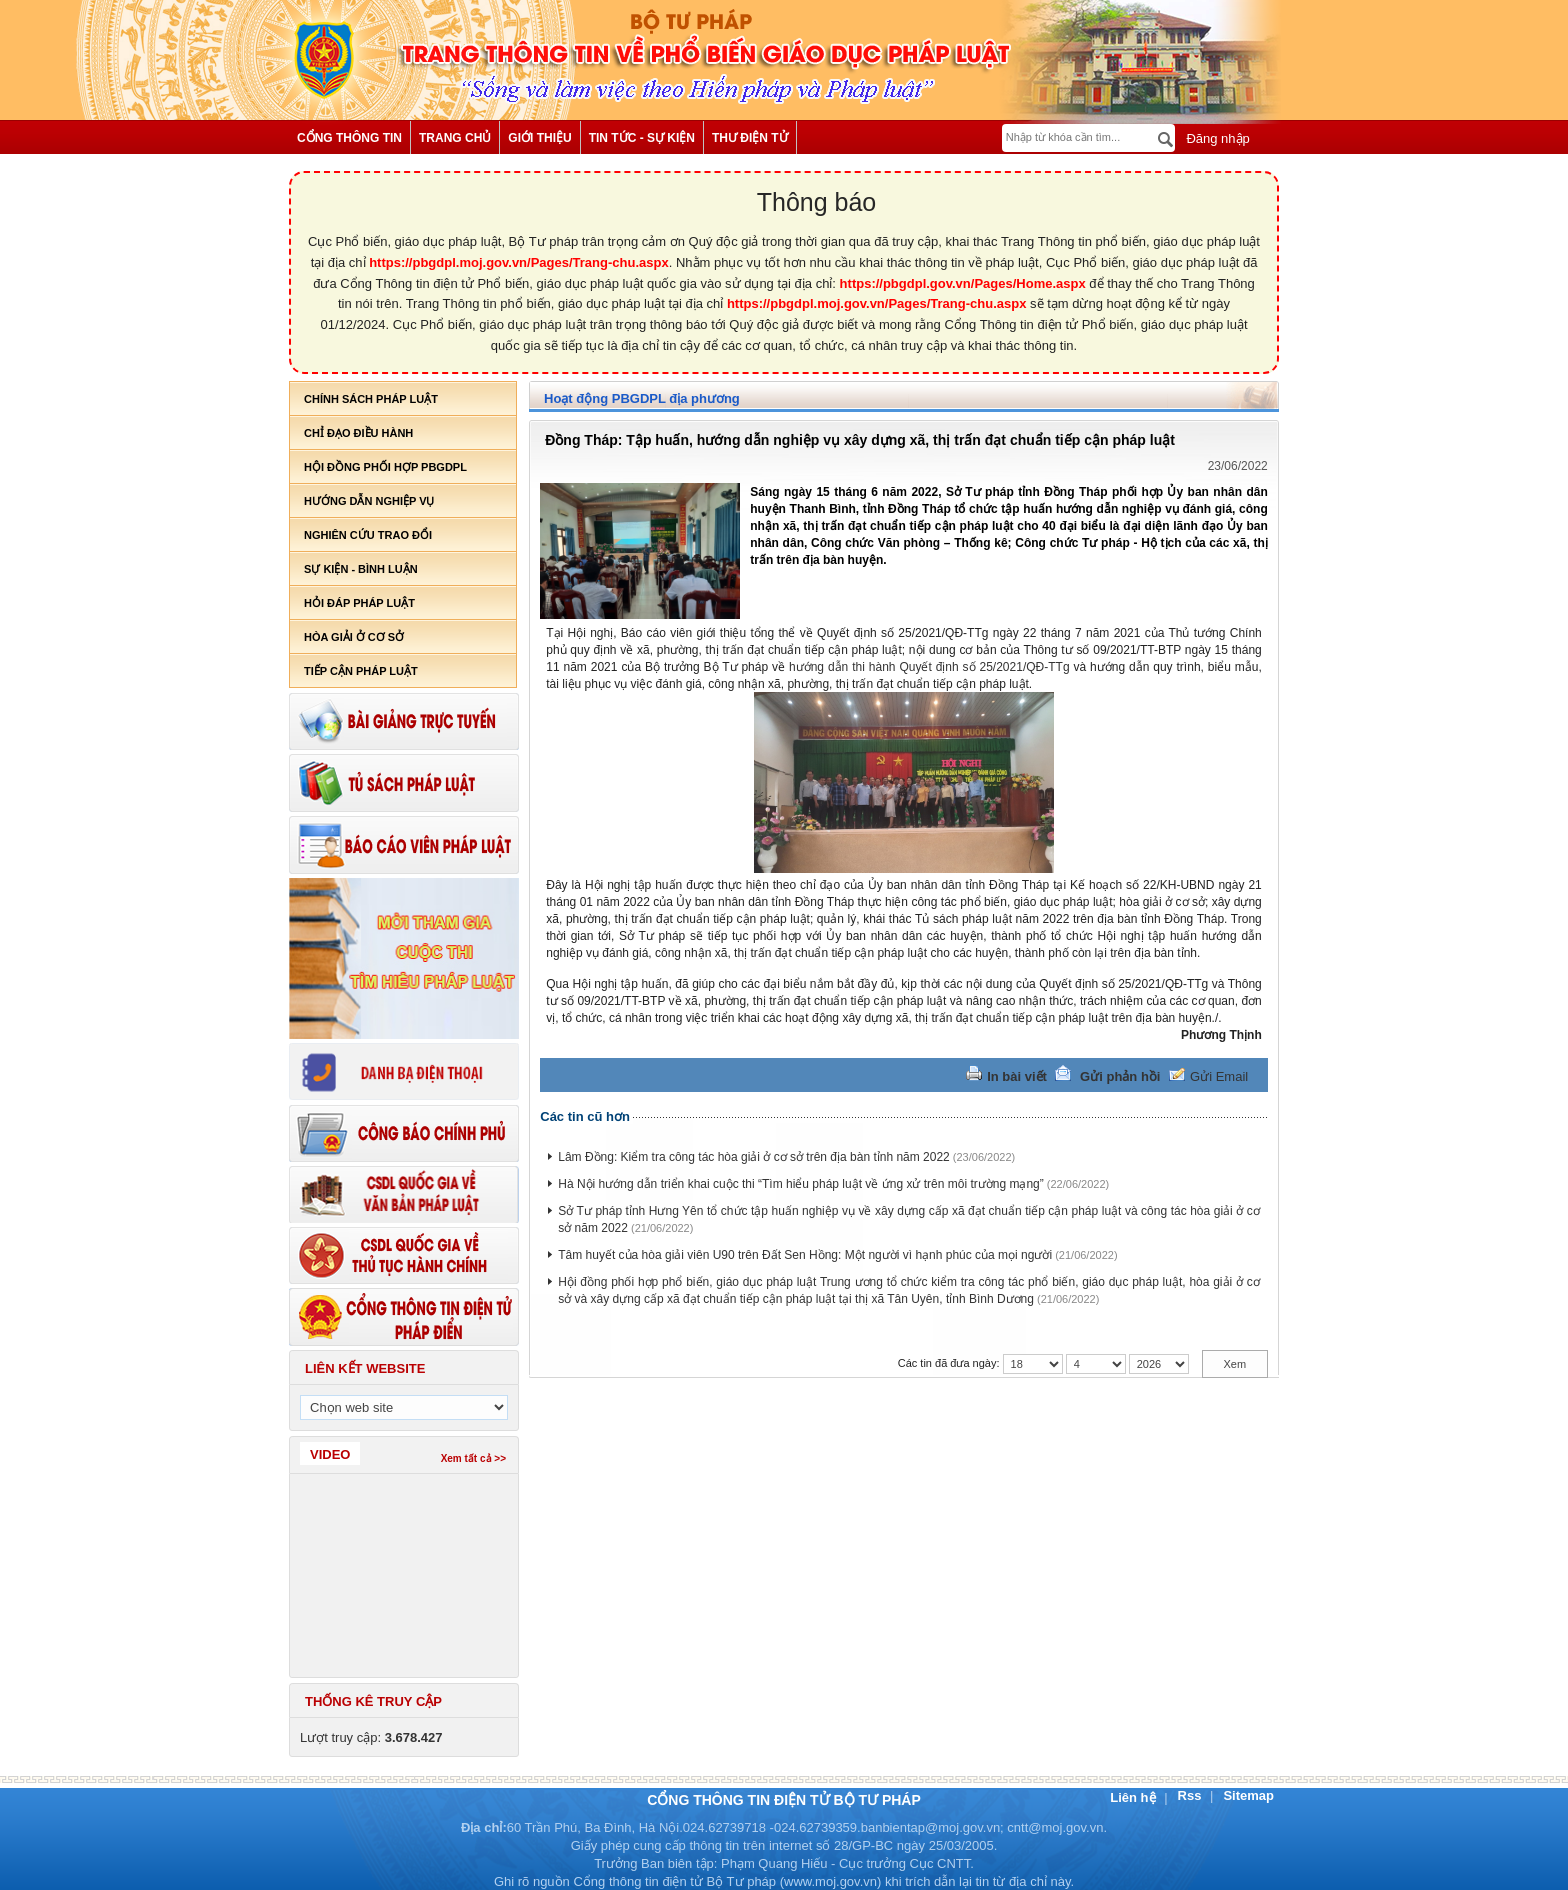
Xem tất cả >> (473, 1458)
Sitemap (1248, 1795)
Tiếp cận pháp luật (361, 671)
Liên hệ (1134, 1797)
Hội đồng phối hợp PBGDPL (385, 467)
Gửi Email (1219, 1076)
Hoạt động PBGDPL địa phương (642, 398)
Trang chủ (455, 138)
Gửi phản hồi (1120, 1076)
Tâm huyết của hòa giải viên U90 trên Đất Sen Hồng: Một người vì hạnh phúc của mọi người (805, 1255)
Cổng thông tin (349, 138)
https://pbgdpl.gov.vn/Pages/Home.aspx (963, 283)
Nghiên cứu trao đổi (368, 535)
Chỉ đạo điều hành (358, 433)
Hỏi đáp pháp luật (359, 603)
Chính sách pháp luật (371, 399)
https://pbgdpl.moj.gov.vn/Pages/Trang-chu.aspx (519, 262)
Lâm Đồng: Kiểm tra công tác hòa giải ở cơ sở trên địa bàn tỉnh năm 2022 (754, 1157)
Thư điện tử (750, 138)
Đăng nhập (1216, 138)
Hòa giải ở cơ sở (354, 637)
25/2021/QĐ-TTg (1025, 667)
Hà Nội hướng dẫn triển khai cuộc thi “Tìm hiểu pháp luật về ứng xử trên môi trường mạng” (801, 1184)
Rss (1191, 1795)
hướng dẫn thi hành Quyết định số (884, 667)
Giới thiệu (539, 138)
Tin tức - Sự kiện (642, 138)
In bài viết (1017, 1076)
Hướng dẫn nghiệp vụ (369, 501)
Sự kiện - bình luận (361, 569)
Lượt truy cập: (371, 1737)
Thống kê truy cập (373, 1701)
